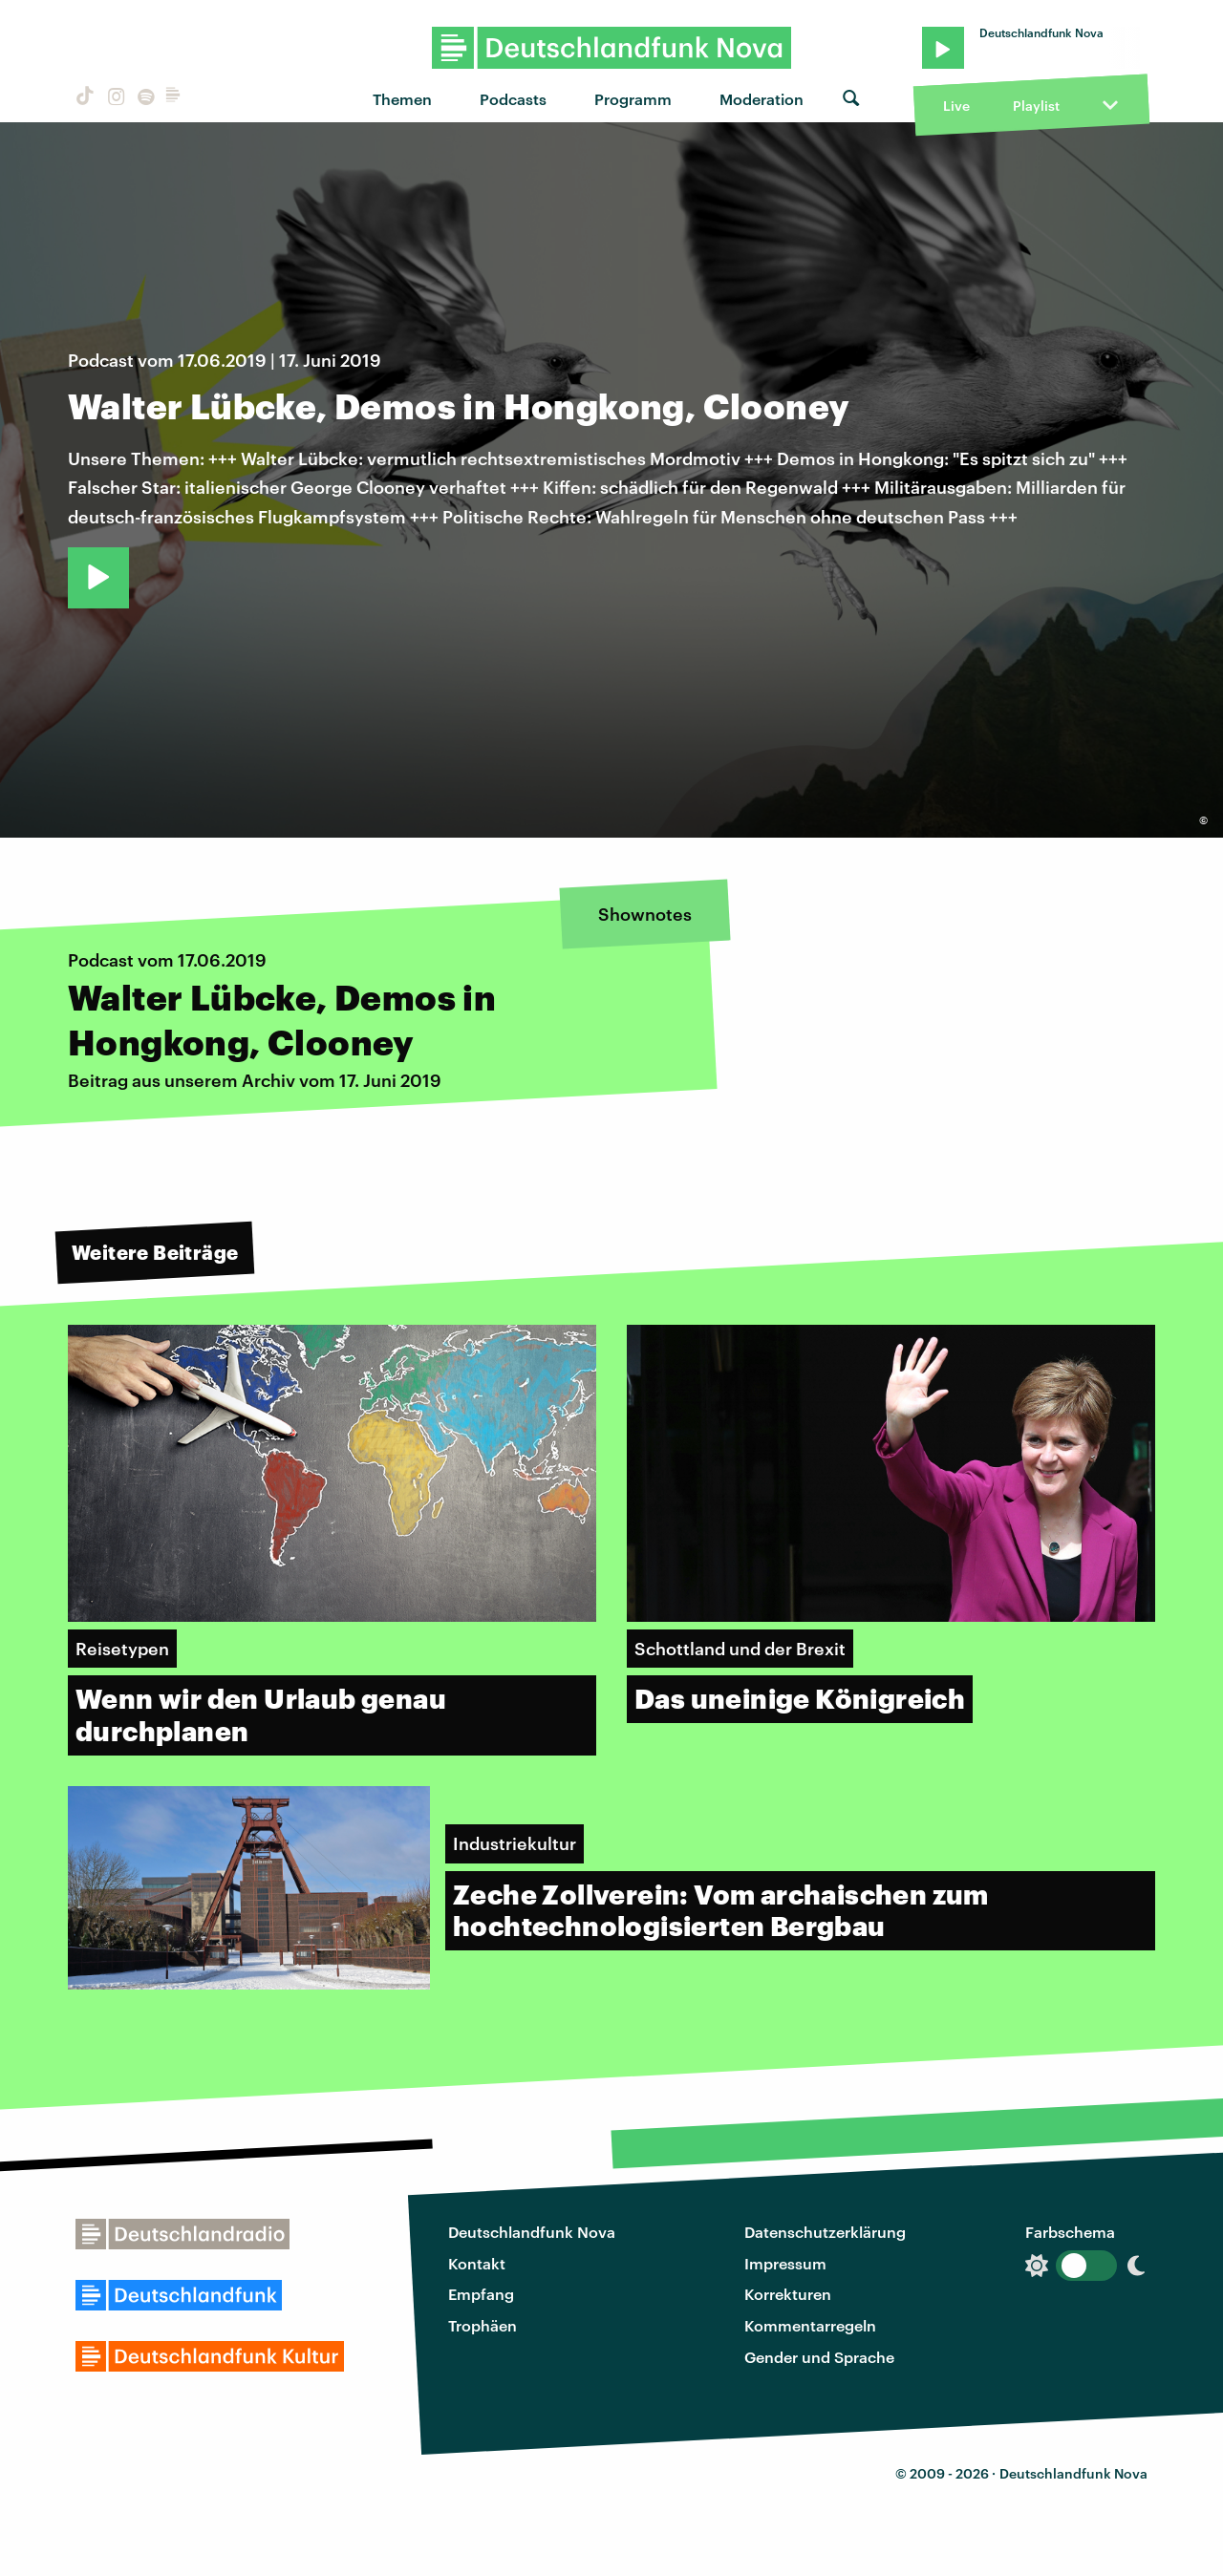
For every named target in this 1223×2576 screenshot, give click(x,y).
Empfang (481, 2294)
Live (956, 105)
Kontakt (476, 2263)
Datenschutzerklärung (825, 2232)
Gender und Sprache (819, 2357)
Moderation (761, 99)
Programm (633, 99)
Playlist (1036, 105)
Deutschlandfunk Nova (531, 2232)
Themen (402, 99)
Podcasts (513, 99)
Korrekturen (787, 2294)
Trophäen (482, 2325)
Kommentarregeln (810, 2325)
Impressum (785, 2263)
